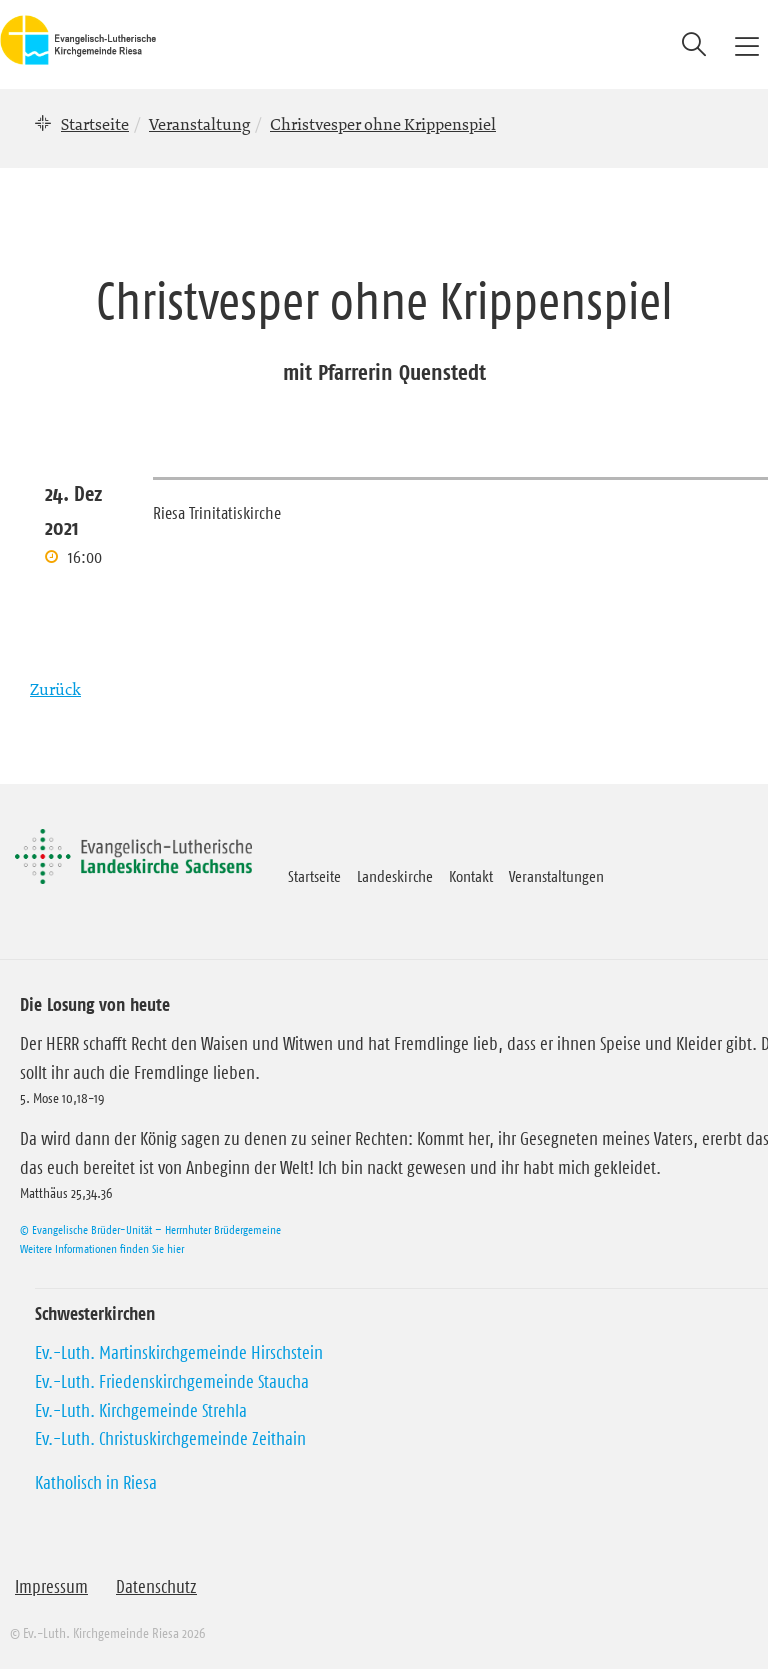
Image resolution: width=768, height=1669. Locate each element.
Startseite (95, 124)
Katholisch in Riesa (96, 1483)
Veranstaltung (199, 124)
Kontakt (471, 876)
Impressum (51, 1587)
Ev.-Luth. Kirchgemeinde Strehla (141, 1411)
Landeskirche (395, 876)
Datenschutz (156, 1587)
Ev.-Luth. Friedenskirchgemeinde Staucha (172, 1382)
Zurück (55, 689)
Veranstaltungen (556, 876)
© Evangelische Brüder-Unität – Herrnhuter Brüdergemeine (150, 1229)
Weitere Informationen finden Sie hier (102, 1248)
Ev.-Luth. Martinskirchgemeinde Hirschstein (179, 1353)
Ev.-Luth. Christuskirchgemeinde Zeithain (170, 1439)
